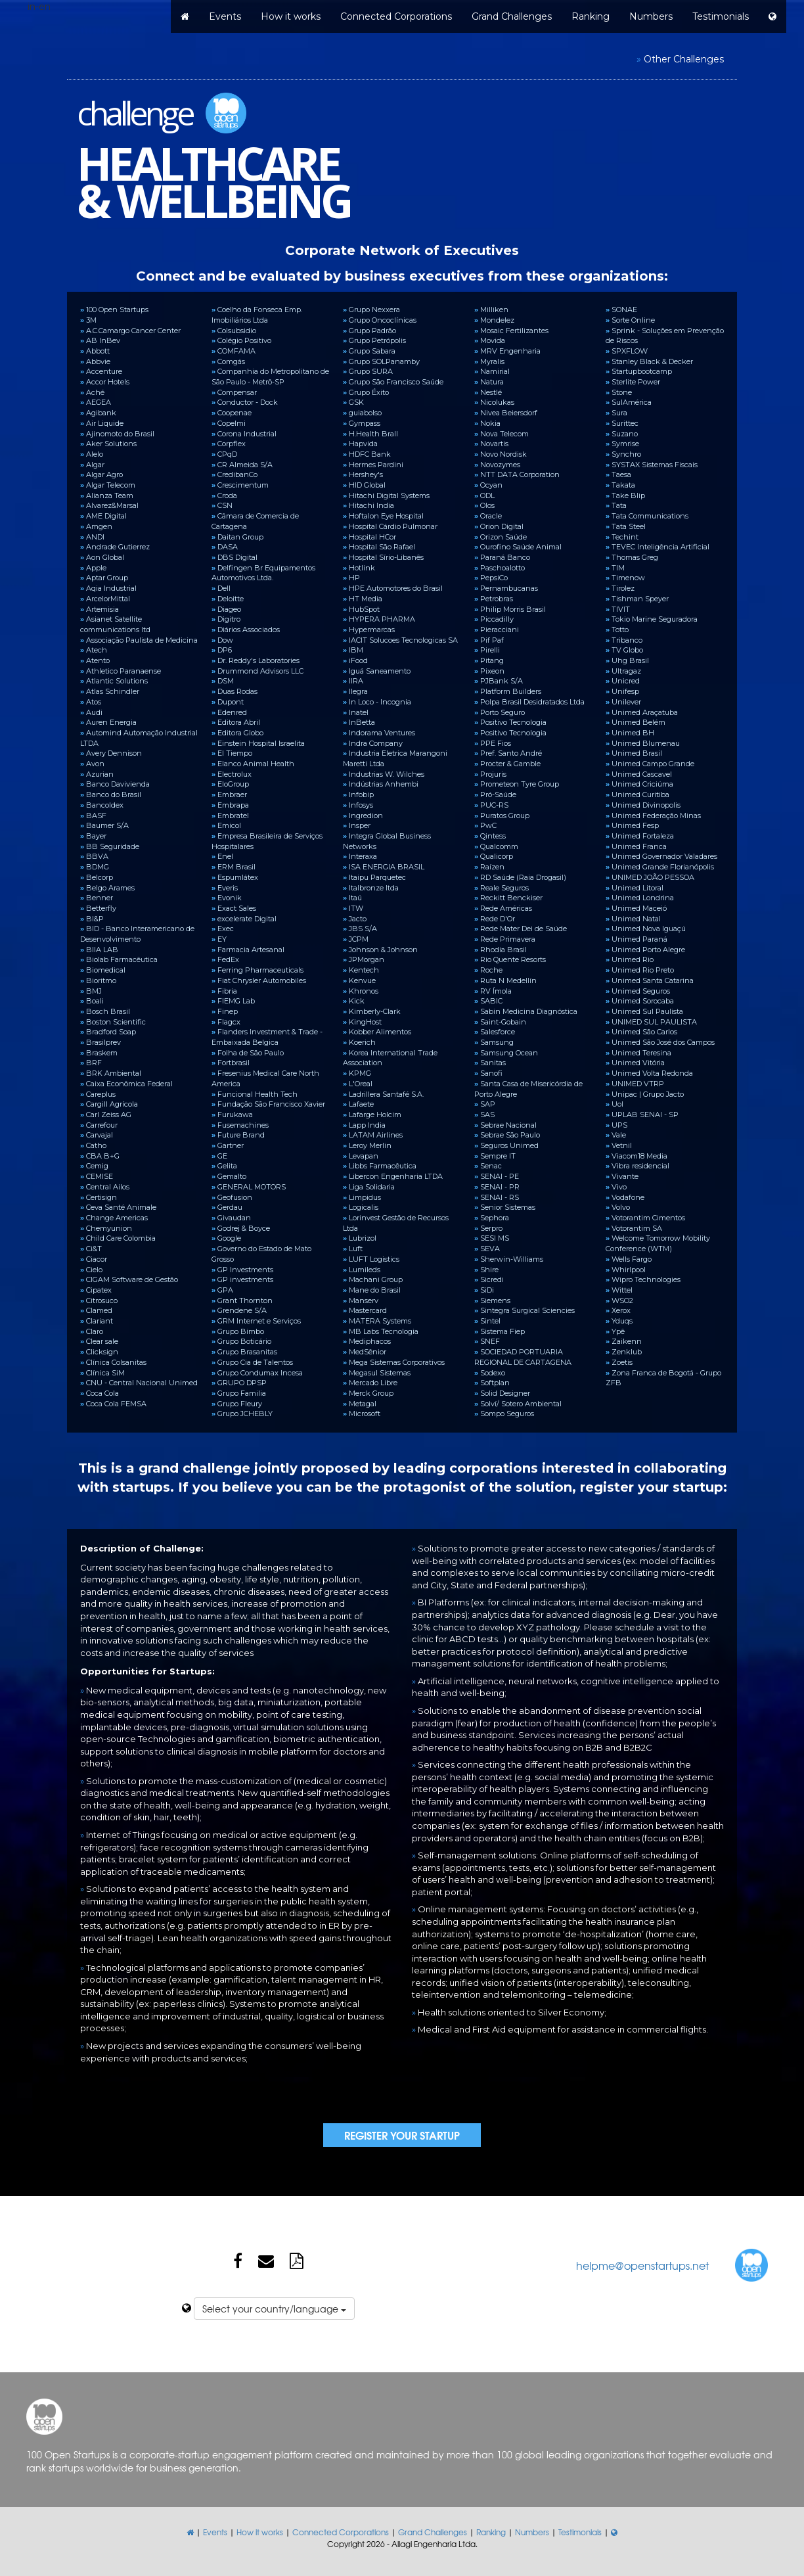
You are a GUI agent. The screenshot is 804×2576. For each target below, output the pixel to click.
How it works (291, 16)
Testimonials (720, 16)
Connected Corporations (396, 16)
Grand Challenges (512, 16)
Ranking (590, 16)
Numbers (651, 16)
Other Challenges (684, 59)
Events (225, 16)
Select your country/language (274, 2308)
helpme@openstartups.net (642, 2265)
